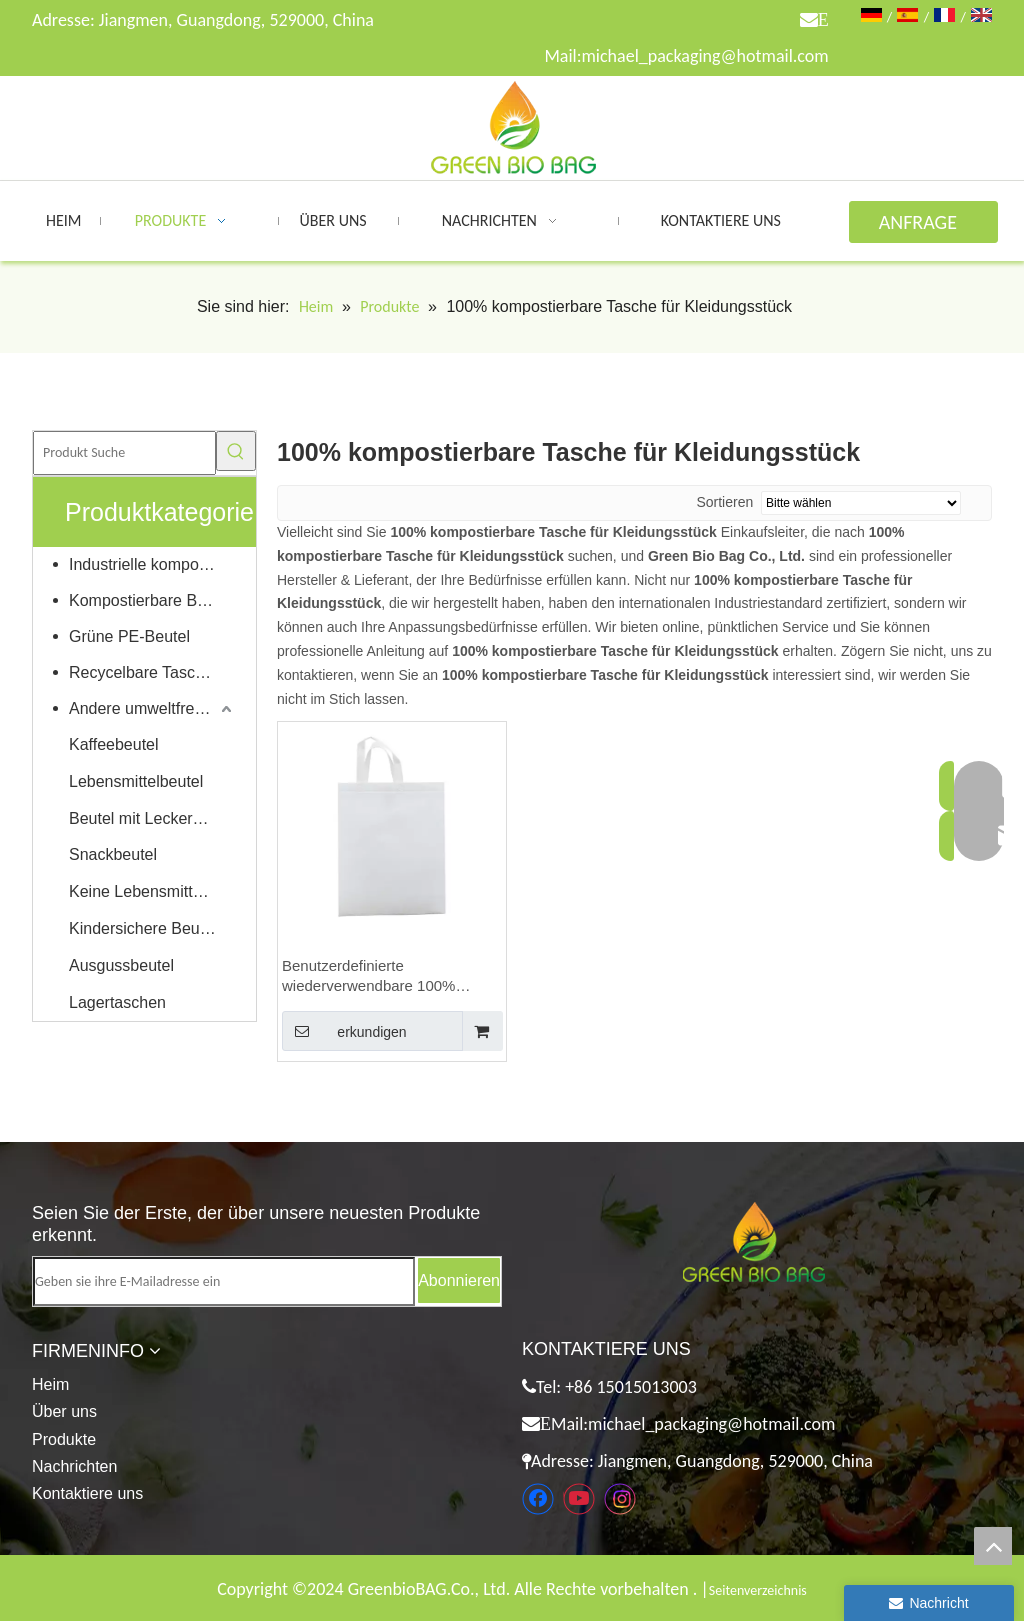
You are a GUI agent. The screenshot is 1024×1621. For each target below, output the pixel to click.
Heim (50, 1384)
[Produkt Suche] (124, 453)
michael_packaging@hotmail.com (704, 56)
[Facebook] (538, 1499)
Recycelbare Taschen (145, 672)
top (993, 1546)
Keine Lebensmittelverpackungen (152, 891)
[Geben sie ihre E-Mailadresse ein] (224, 1281)
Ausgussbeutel (121, 965)
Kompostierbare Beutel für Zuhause (152, 600)
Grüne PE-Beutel (129, 636)
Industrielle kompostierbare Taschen (152, 564)
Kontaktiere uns (87, 1493)
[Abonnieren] (459, 1280)
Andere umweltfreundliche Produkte (152, 708)
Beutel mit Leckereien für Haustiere (152, 818)
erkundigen (344, 1031)
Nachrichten (74, 1466)
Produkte (64, 1439)
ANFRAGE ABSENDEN (923, 226)
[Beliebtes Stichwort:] (236, 451)
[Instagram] (620, 1499)
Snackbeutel (113, 854)
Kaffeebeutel (114, 744)
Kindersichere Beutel (143, 928)
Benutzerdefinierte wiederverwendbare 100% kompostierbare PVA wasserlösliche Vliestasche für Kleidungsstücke (382, 976)
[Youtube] (579, 1499)
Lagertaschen (117, 1002)
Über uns (64, 1411)
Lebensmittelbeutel (136, 781)
